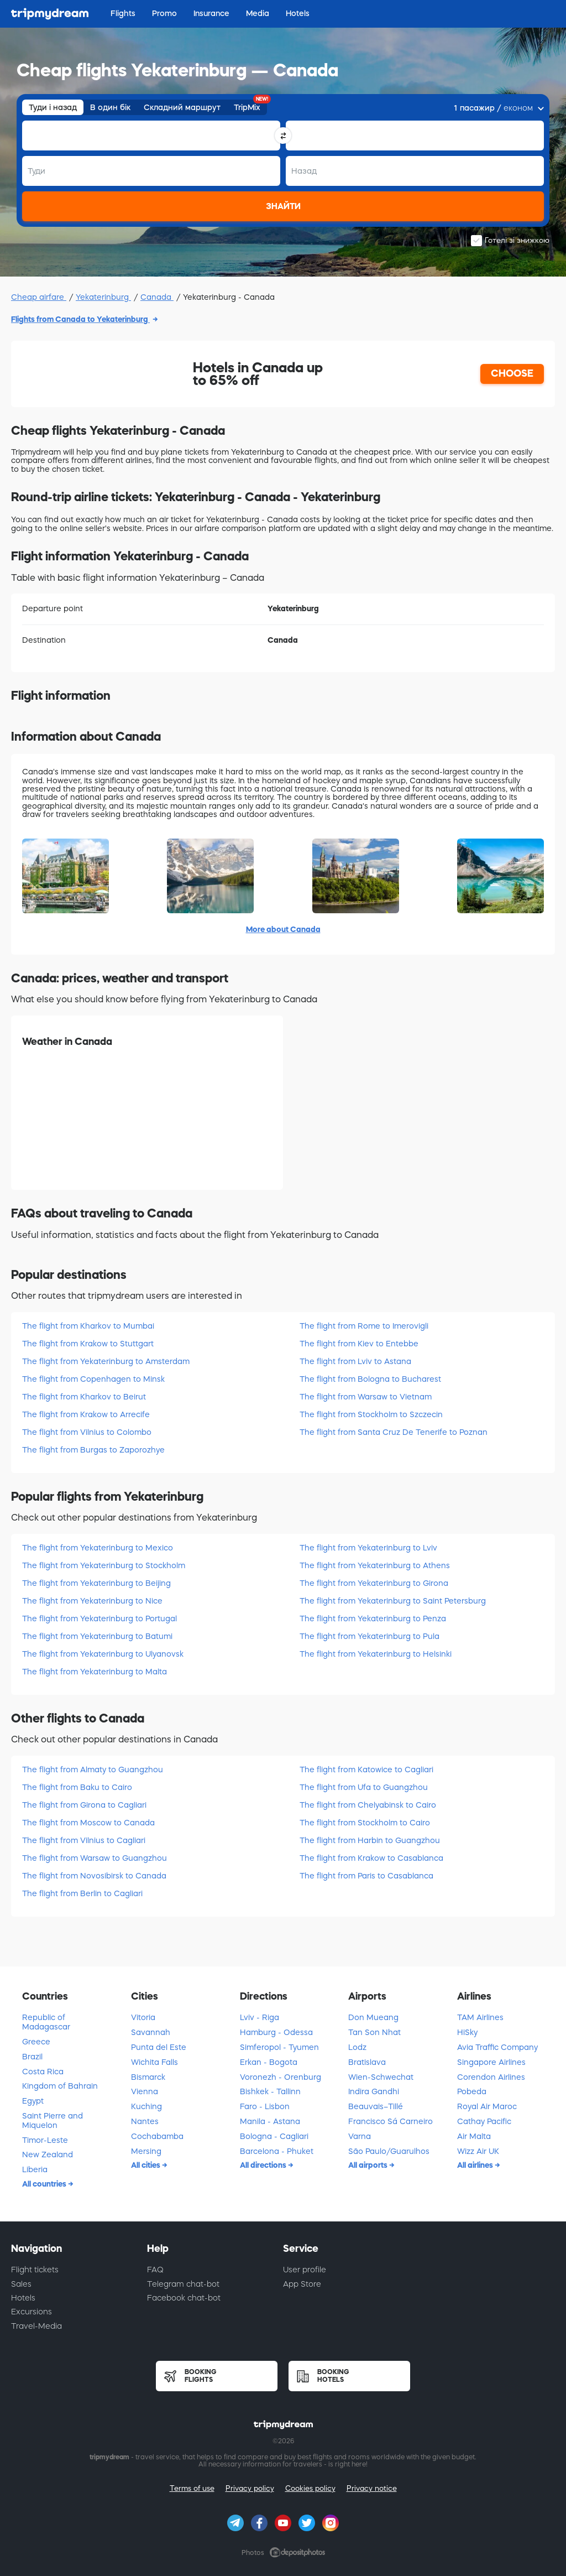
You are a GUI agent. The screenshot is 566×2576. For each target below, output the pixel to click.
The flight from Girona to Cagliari (84, 1805)
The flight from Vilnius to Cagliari (83, 1840)
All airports (368, 2165)
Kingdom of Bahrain (60, 2086)
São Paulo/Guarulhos (388, 2151)
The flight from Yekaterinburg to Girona (374, 1583)
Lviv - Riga (259, 2017)
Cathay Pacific (484, 2121)
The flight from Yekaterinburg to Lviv (368, 1548)
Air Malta (474, 2136)
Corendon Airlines (491, 2077)
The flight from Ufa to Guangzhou (364, 1787)
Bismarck (148, 2077)
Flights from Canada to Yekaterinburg (80, 319)
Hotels (23, 2298)
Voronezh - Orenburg (280, 2077)
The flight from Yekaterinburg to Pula (369, 1636)
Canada (157, 297)
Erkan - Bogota (268, 2062)
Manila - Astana (270, 2121)
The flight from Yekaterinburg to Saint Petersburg (393, 1601)
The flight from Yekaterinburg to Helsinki (376, 1654)
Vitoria (143, 2017)
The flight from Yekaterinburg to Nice (92, 1601)
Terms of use (192, 2488)
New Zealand (47, 2154)
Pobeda (471, 2091)
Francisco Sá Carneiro (390, 2121)
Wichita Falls (154, 2062)
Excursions (31, 2311)
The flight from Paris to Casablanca (366, 1876)
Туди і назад (53, 107)
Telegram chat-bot (183, 2284)
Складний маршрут (182, 107)
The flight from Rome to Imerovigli (364, 1326)
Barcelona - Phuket (276, 2151)
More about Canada (283, 929)
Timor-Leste (45, 2140)
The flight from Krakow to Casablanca (371, 1858)
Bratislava (367, 2062)
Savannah (150, 2032)
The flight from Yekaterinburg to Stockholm (103, 1565)
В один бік (110, 107)
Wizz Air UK (478, 2151)
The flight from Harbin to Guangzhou (370, 1840)
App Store (302, 2284)
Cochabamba (157, 2136)
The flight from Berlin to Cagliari (82, 1893)
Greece (36, 2042)
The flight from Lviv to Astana (355, 1361)
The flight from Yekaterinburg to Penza (373, 1618)
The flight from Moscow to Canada (88, 1822)
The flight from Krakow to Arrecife (86, 1414)
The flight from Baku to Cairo (77, 1787)
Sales (21, 2284)
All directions (264, 2165)
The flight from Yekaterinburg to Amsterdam (106, 1361)
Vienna (144, 2091)
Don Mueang (373, 2017)
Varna (359, 2136)
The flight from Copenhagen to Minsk (93, 1379)
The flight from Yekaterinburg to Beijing (96, 1583)
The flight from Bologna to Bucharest (370, 1379)
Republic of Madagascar (46, 2022)
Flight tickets (35, 2269)
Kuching (146, 2106)
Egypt (33, 2101)
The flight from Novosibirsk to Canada (94, 1876)
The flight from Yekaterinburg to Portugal (99, 1618)
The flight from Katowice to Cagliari (366, 1769)
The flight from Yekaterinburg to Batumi (97, 1636)
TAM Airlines (480, 2017)
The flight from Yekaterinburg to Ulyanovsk (103, 1654)
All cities (146, 2165)
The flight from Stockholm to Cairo (365, 1822)
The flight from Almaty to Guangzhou (92, 1769)
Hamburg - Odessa (276, 2032)
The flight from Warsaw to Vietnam (366, 1397)
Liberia (35, 2169)
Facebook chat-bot (184, 2298)
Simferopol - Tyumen (279, 2047)
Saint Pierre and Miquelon (52, 2120)
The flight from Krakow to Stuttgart (88, 1343)
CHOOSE (512, 373)
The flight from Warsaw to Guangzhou (94, 1858)
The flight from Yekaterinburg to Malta (94, 1671)
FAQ (155, 2269)
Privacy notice (372, 2488)
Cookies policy (310, 2488)
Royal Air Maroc (487, 2106)
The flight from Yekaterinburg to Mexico (97, 1548)
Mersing (146, 2151)
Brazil (32, 2056)
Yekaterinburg (103, 297)
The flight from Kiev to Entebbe (359, 1343)
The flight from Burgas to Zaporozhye (93, 1450)
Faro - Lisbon (265, 2106)
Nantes (145, 2121)
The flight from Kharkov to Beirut (84, 1397)
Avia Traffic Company (497, 2047)
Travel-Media (36, 2326)
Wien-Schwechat (380, 2077)
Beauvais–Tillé (375, 2106)
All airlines (476, 2165)
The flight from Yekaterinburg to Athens (375, 1565)
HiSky (467, 2032)
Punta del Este (158, 2047)
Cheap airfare (38, 297)
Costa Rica (43, 2071)
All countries (45, 2184)
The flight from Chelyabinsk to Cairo (368, 1805)
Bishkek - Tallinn (270, 2091)
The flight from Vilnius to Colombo (86, 1432)
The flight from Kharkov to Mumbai (88, 1326)
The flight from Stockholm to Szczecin (371, 1414)
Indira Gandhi (373, 2091)
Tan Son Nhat (374, 2032)
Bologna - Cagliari (274, 2136)
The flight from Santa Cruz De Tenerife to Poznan (394, 1432)
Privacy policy (250, 2488)
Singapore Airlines (491, 2062)
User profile (304, 2269)
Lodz (357, 2047)
